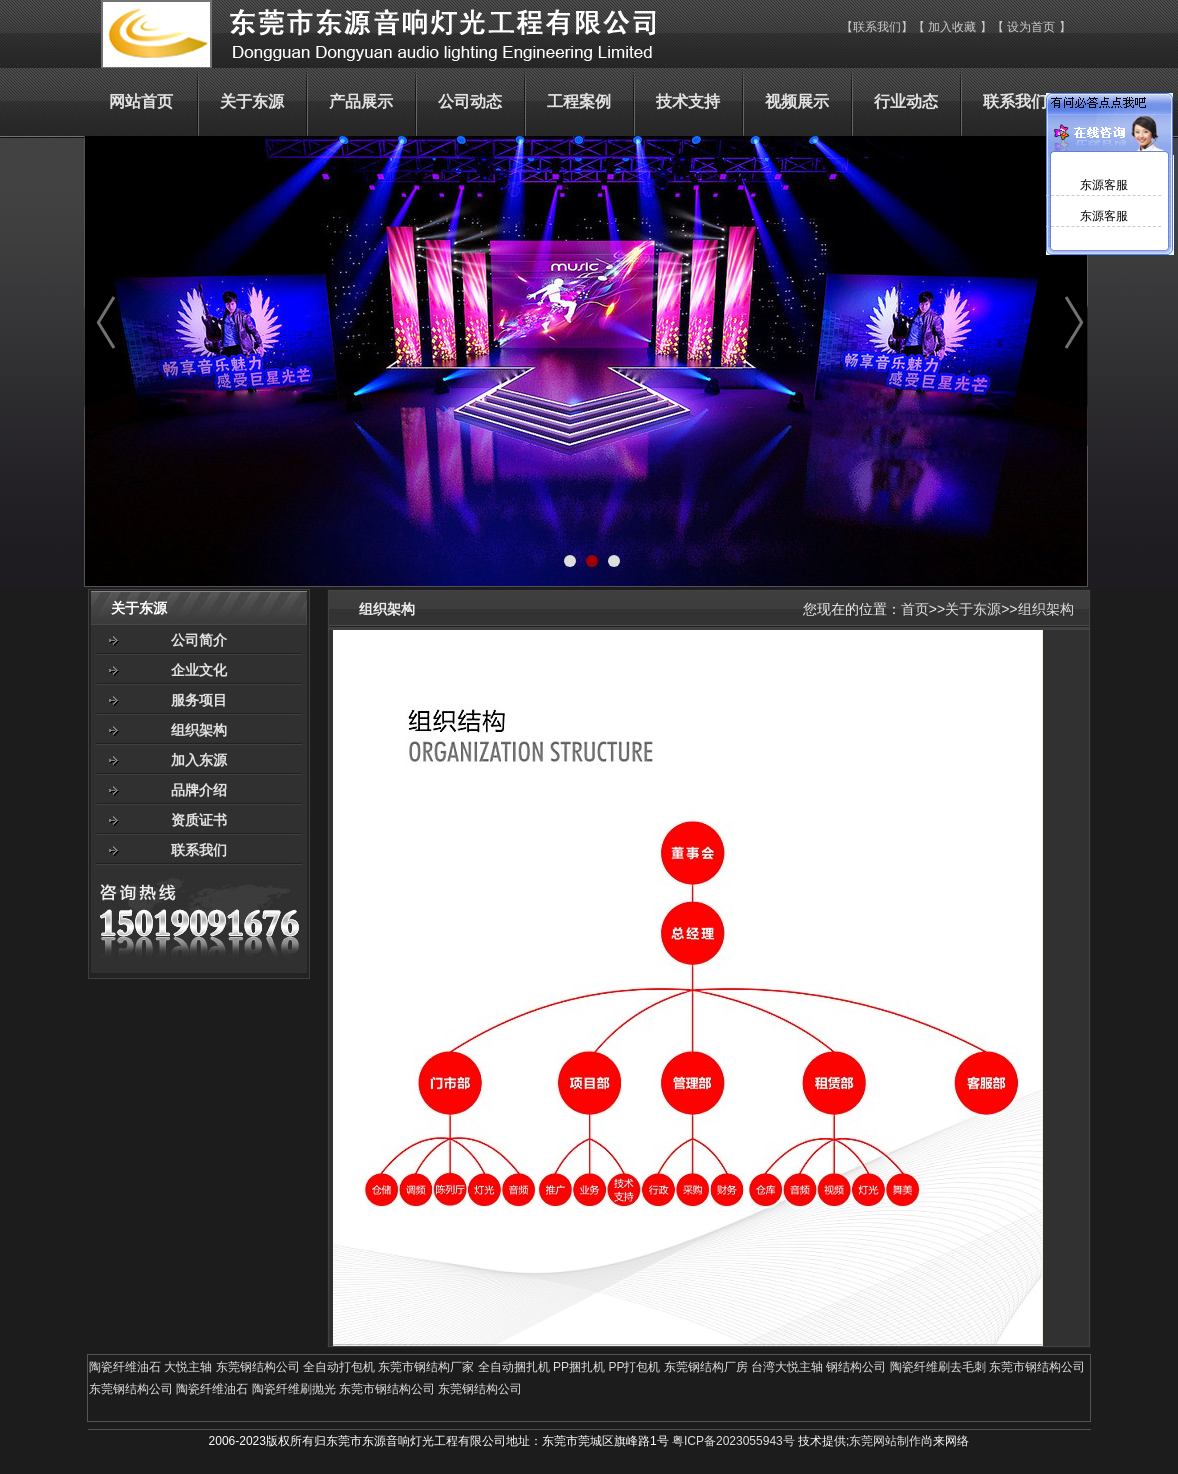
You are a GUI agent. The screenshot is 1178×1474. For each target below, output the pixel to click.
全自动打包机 (339, 1367)
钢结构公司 (856, 1367)
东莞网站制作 (885, 1441)
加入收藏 (952, 27)
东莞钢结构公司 (258, 1367)
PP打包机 (634, 1367)
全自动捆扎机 (514, 1367)
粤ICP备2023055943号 (733, 1441)
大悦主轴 (188, 1367)
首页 (915, 609)
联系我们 (877, 27)
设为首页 (1032, 27)
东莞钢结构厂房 (706, 1367)
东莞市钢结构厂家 (426, 1367)
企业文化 (199, 670)
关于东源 (973, 609)
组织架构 (199, 730)
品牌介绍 (199, 790)
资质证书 (199, 820)
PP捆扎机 (579, 1367)
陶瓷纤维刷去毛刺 (938, 1367)
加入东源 (199, 760)
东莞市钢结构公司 (1037, 1367)
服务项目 (199, 700)
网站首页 (141, 101)
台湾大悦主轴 (787, 1367)
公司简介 (199, 640)
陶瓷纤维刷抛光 (294, 1389)
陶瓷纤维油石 (125, 1367)
